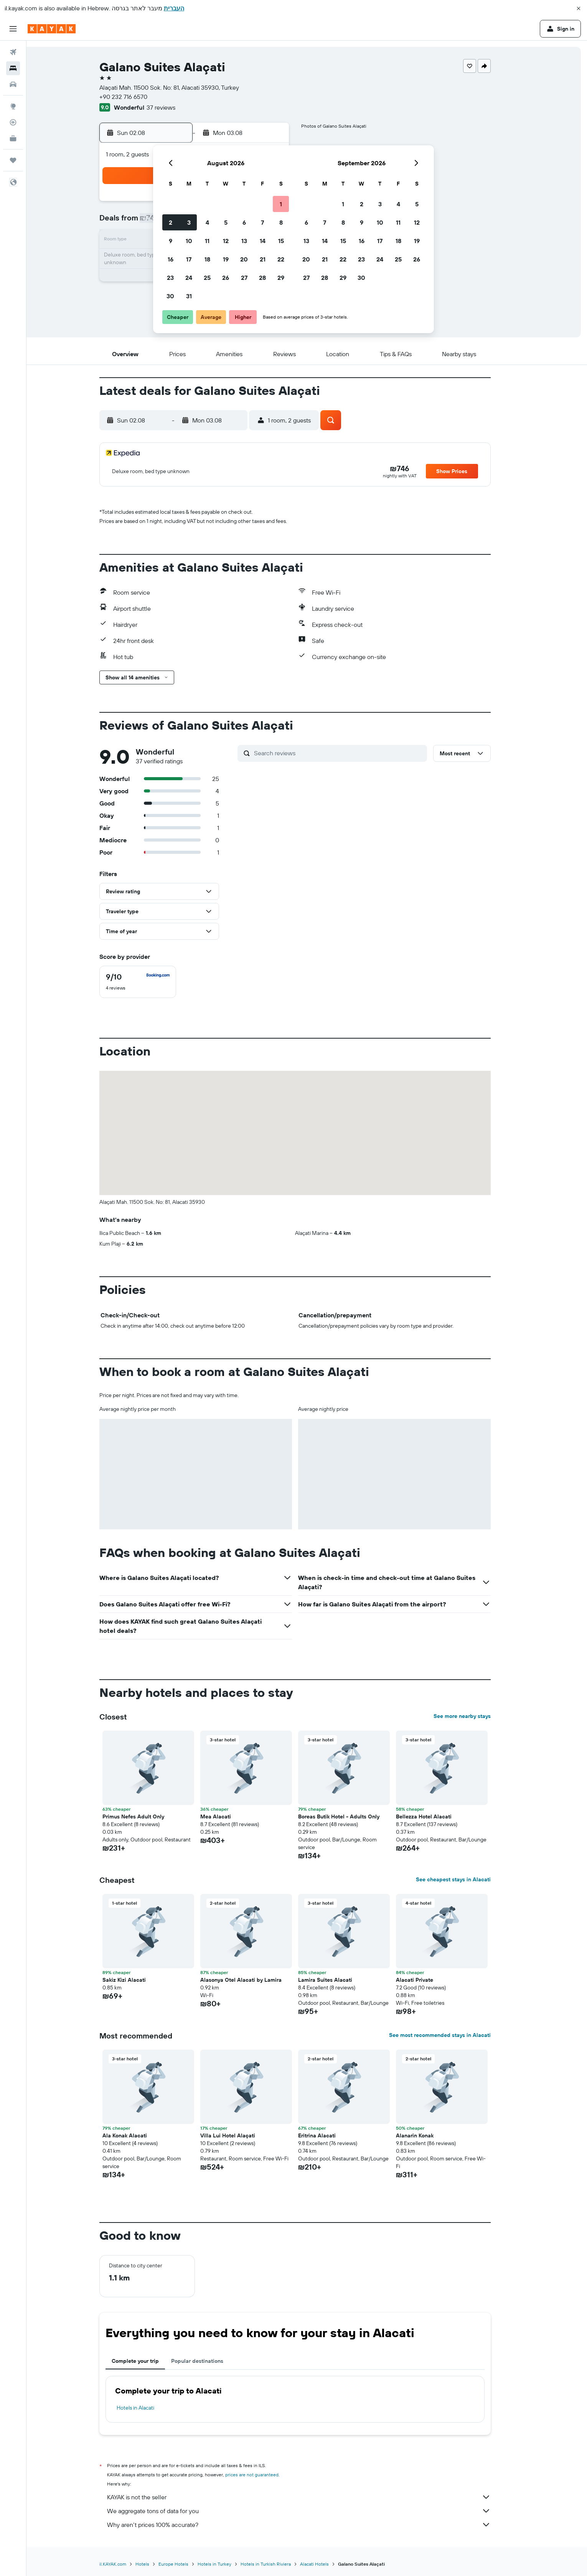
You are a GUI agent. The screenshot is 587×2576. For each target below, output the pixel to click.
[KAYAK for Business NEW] (13, 138)
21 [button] (262, 259)
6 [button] (244, 222)
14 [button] (262, 241)
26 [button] (225, 277)
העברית (174, 8)
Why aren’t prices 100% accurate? (311, 2524)
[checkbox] (149, 982)
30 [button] (170, 296)
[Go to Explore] (13, 106)
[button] (578, 8)
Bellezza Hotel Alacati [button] (435, 1816)
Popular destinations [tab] (209, 2360)
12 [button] (226, 241)
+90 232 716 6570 (135, 96)
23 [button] (170, 277)
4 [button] (207, 222)
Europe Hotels (185, 2564)
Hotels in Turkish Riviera (277, 2564)
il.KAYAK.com (124, 2564)
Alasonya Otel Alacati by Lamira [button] (253, 1979)
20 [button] (244, 259)
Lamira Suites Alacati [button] (337, 1979)
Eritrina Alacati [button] (329, 2135)
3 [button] (189, 222)
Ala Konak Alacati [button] (136, 2135)
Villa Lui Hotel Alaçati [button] (239, 2135)
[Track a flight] (13, 122)
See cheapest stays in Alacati (465, 1879)
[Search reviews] (350, 753)
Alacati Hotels (326, 2564)
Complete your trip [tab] (147, 2360)
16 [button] (170, 259)
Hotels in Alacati (147, 2407)
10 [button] (189, 241)
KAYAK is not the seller (311, 2497)
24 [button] (188, 277)
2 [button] (170, 222)
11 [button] (207, 241)
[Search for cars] (13, 84)
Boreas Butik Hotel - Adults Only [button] (350, 1816)
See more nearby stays (474, 1716)
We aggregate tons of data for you (311, 2510)
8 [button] (281, 222)
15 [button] (281, 241)
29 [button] (280, 277)
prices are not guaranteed (263, 2474)
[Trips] (13, 160)
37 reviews (172, 107)
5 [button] (226, 222)
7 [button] (262, 222)
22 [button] (280, 259)
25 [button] (207, 277)
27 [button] (244, 277)
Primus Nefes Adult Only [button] (145, 1816)
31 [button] (189, 296)
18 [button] (207, 259)
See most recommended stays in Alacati (452, 2035)
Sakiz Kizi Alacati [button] (136, 1979)
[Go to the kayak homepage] (52, 28)
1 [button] (281, 204)
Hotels (154, 2564)
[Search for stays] (13, 68)
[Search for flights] (13, 52)
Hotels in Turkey (226, 2564)
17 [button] (188, 259)
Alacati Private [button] (426, 1979)
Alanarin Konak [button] (426, 2135)
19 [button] (226, 259)
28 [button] (262, 277)
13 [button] (244, 241)
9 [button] (170, 241)
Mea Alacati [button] (227, 1816)
